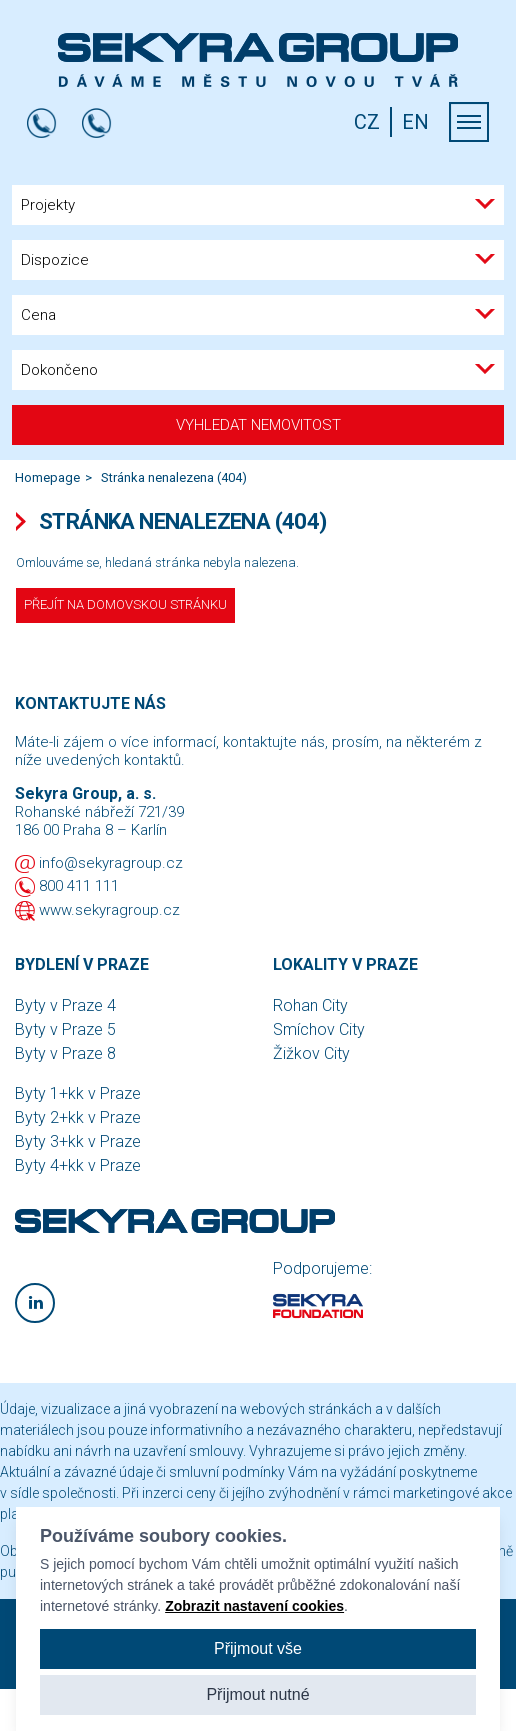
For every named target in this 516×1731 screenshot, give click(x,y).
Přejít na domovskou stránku (125, 604)
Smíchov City (319, 1029)
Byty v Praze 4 (65, 1005)
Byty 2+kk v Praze (78, 1117)
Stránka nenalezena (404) (174, 477)
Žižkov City (311, 1053)
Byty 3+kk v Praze (78, 1141)
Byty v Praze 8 (65, 1053)
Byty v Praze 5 (65, 1029)
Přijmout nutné (257, 1694)
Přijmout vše (258, 1648)
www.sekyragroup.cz (109, 910)
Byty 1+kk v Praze (78, 1093)
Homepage (47, 477)
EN (415, 122)
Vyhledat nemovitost (258, 425)
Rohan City (310, 1005)
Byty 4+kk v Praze (78, 1165)
